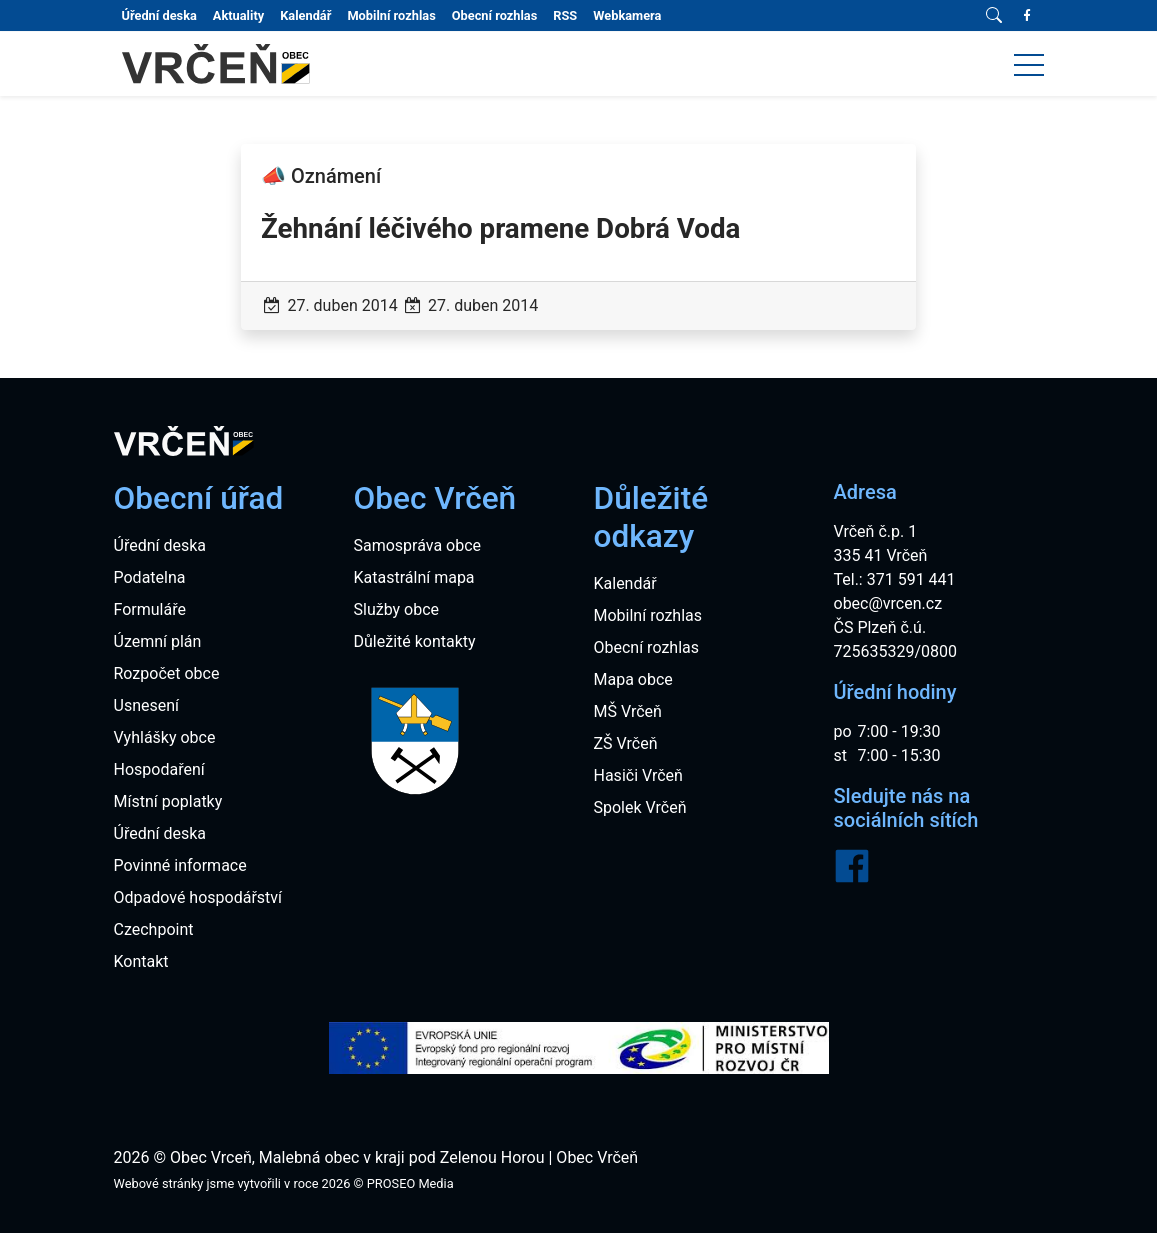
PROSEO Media (410, 1183)
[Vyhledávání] (994, 16)
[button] (1029, 64)
